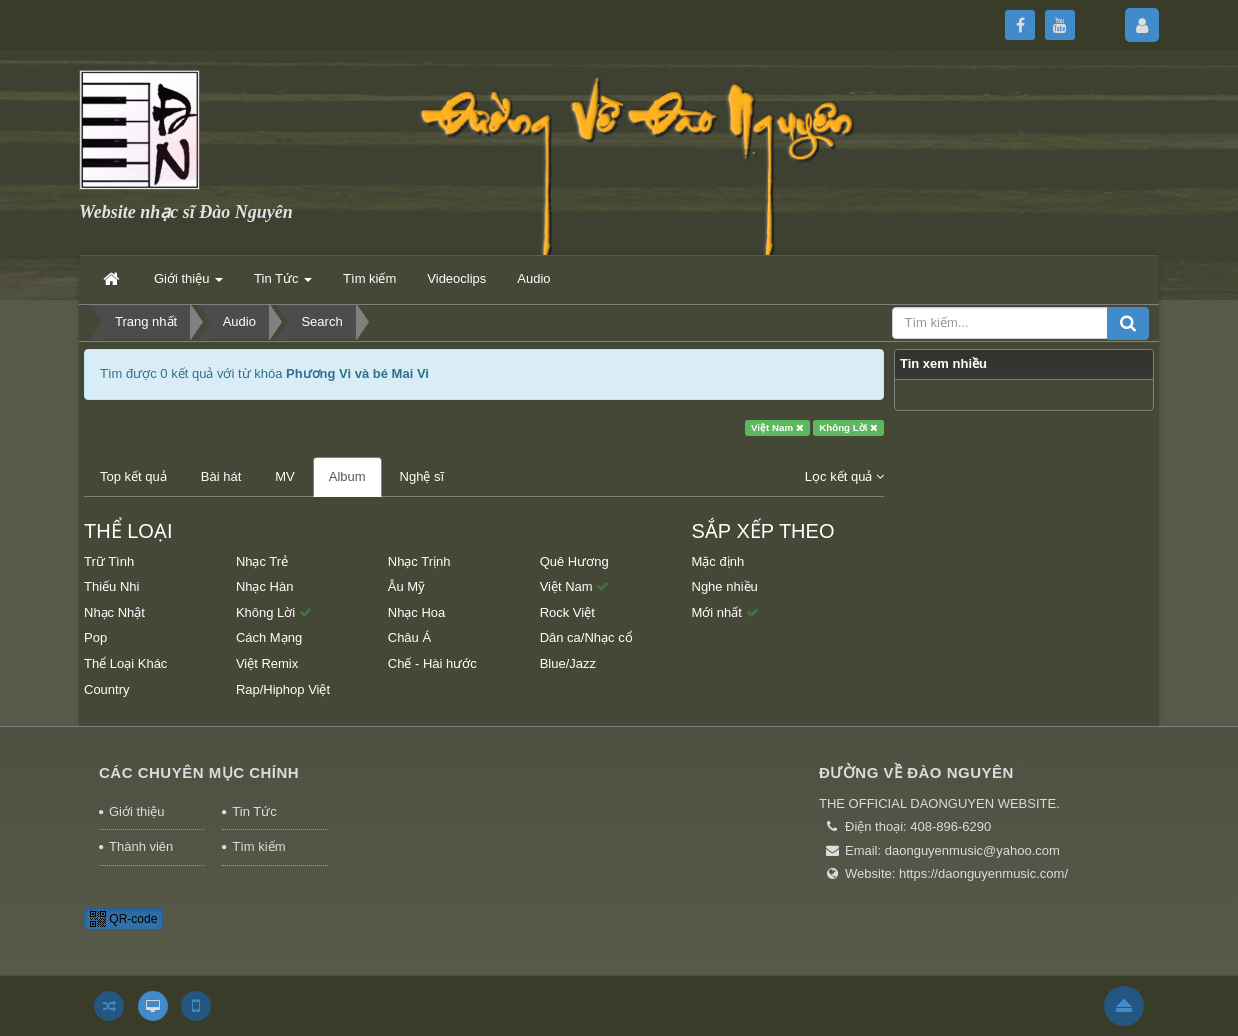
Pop (95, 637)
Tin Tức (254, 811)
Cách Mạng (269, 637)
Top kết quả (133, 476)
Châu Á (409, 637)
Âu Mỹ (406, 586)
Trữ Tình (109, 561)
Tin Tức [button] (283, 284)
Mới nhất (725, 612)
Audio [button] (533, 278)
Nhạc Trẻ (262, 561)
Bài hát (221, 476)
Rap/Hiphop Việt (283, 689)
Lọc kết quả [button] (844, 476)
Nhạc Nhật (114, 612)
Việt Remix (267, 663)
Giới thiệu (136, 811)
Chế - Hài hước (432, 663)
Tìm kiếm (258, 846)
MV (285, 476)
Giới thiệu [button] (188, 284)
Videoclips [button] (456, 278)
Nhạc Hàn (265, 586)
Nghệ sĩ (422, 476)
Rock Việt (567, 612)
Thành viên (141, 846)
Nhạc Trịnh (419, 561)
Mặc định (718, 561)
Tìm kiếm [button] (369, 278)
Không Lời (848, 427)
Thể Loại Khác (125, 663)
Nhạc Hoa (417, 612)
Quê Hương (574, 561)
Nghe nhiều (725, 586)
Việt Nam (777, 427)
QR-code (123, 919)
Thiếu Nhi (111, 586)
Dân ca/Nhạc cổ (586, 637)
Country (107, 689)
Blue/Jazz (568, 663)
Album (347, 476)
